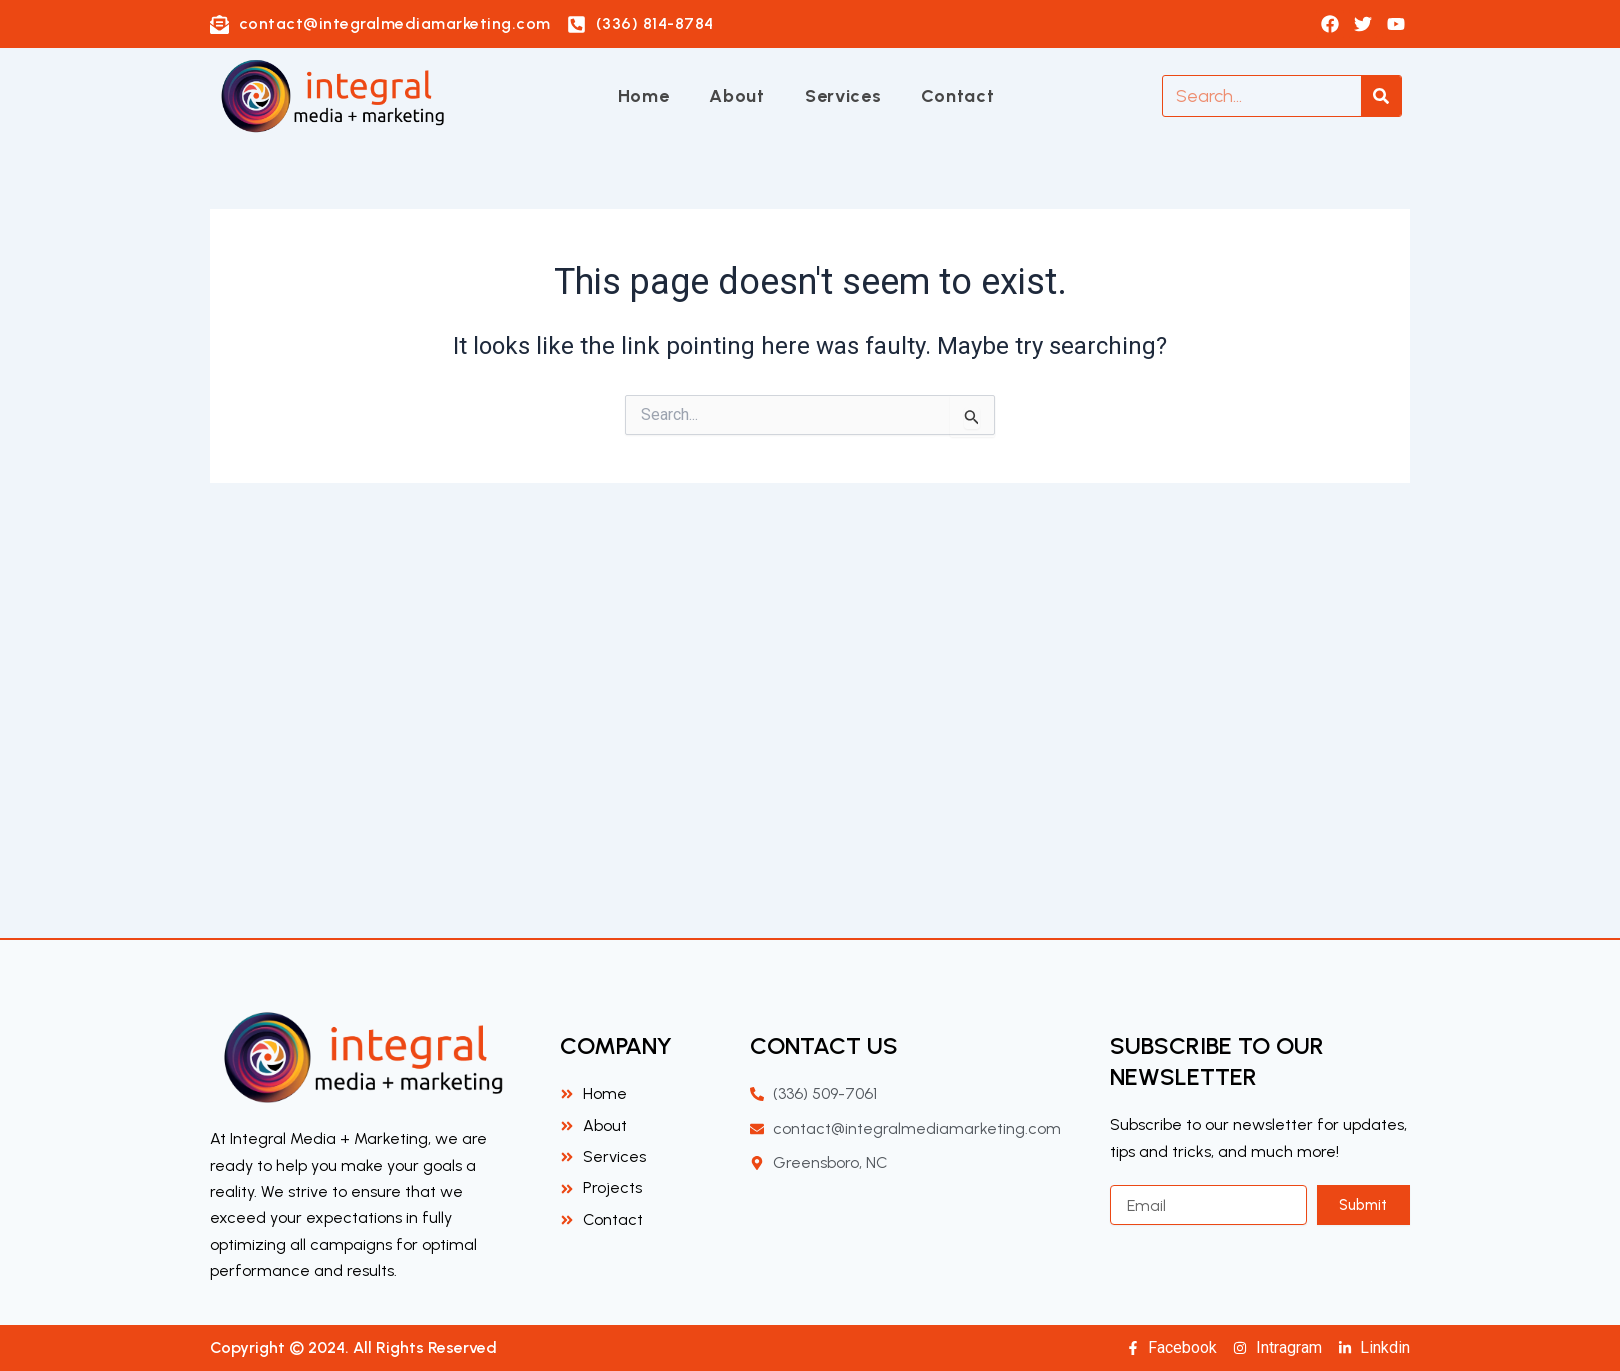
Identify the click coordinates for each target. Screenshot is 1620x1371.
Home (644, 96)
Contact (957, 96)
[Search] (1381, 96)
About (737, 96)
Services (843, 96)
